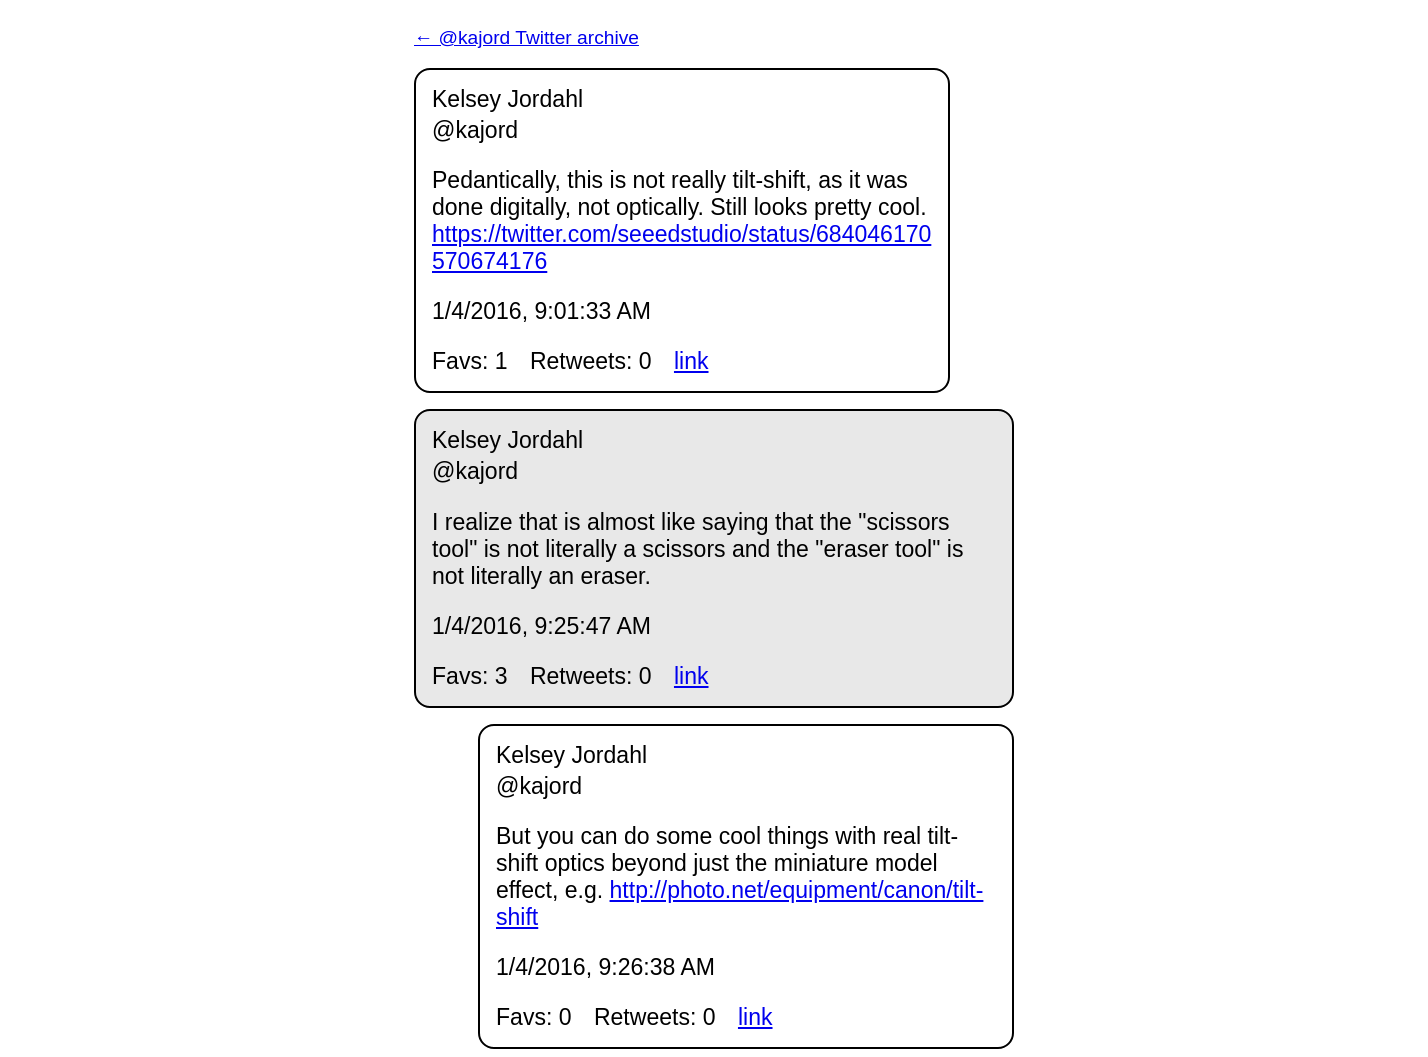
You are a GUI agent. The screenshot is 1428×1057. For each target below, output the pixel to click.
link (691, 361)
